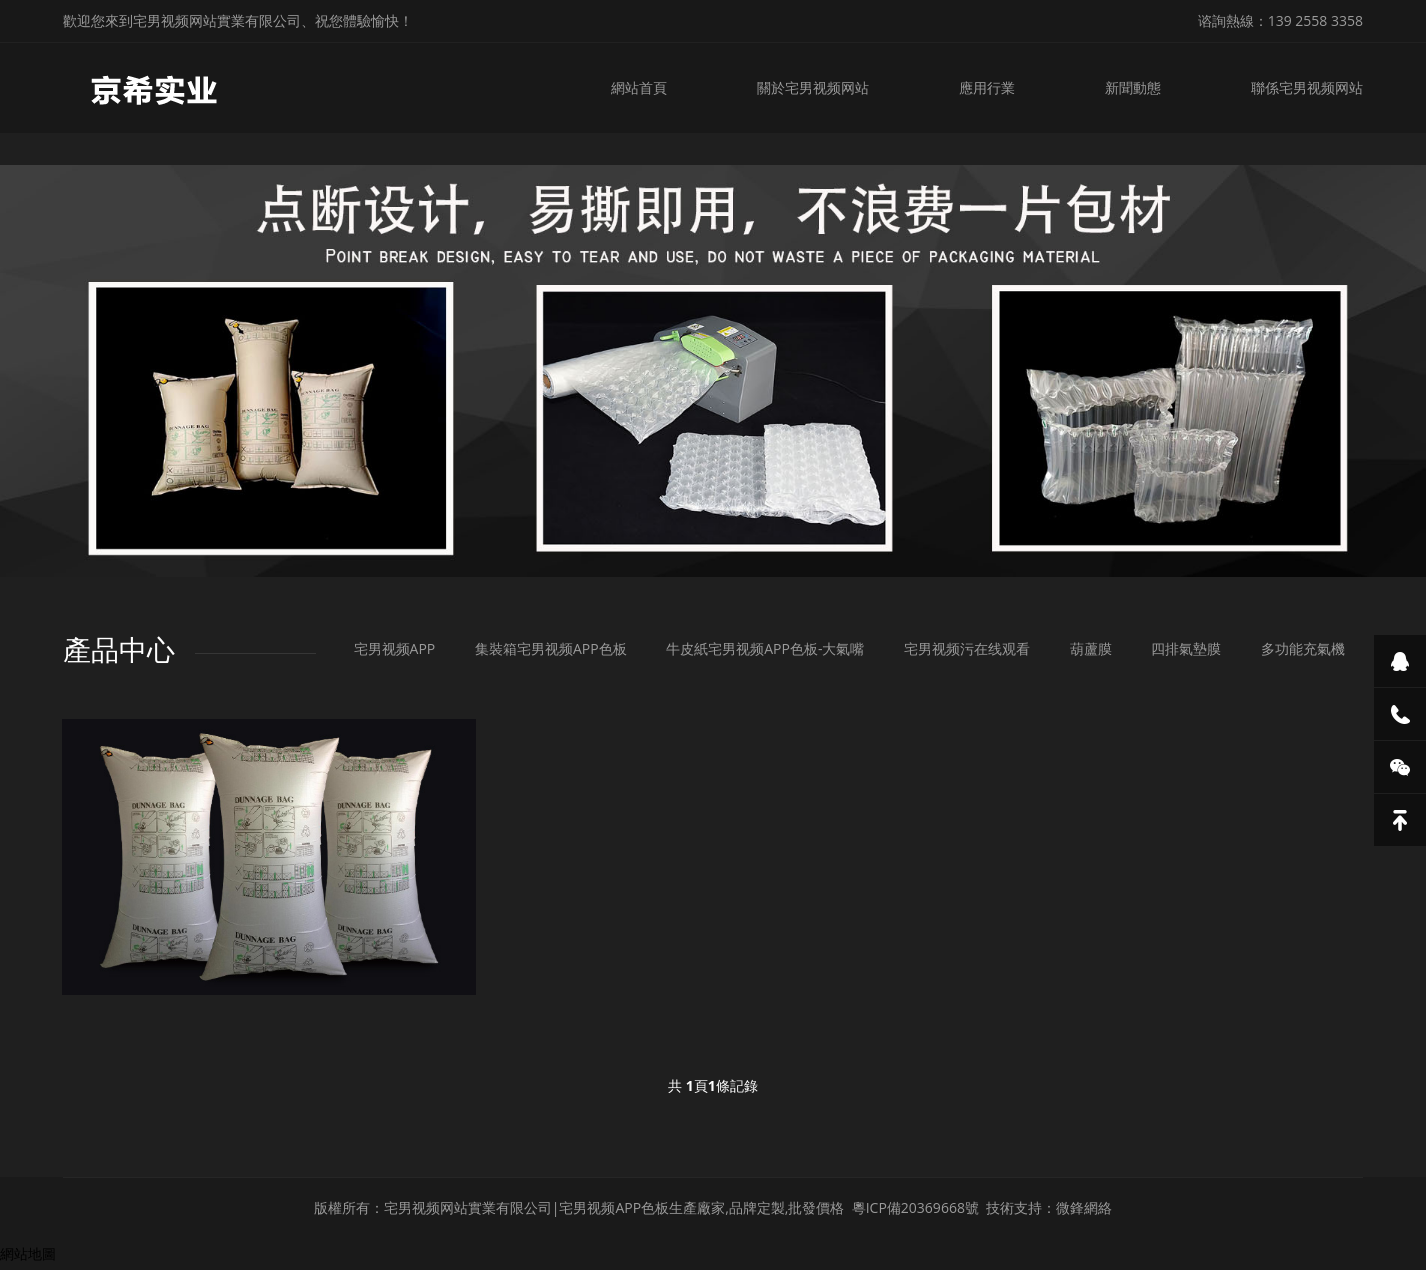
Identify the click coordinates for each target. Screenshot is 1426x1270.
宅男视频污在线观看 (967, 648)
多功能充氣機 (1303, 648)
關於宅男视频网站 (813, 87)
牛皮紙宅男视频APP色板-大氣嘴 (765, 648)
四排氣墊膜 (1186, 648)
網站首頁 (639, 87)
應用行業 (987, 87)
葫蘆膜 (1091, 648)
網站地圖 (28, 1253)
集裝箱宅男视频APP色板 (551, 648)
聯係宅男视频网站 (1307, 87)
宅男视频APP (395, 648)
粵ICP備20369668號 (915, 1207)
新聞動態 (1133, 87)
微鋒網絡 (1084, 1207)
